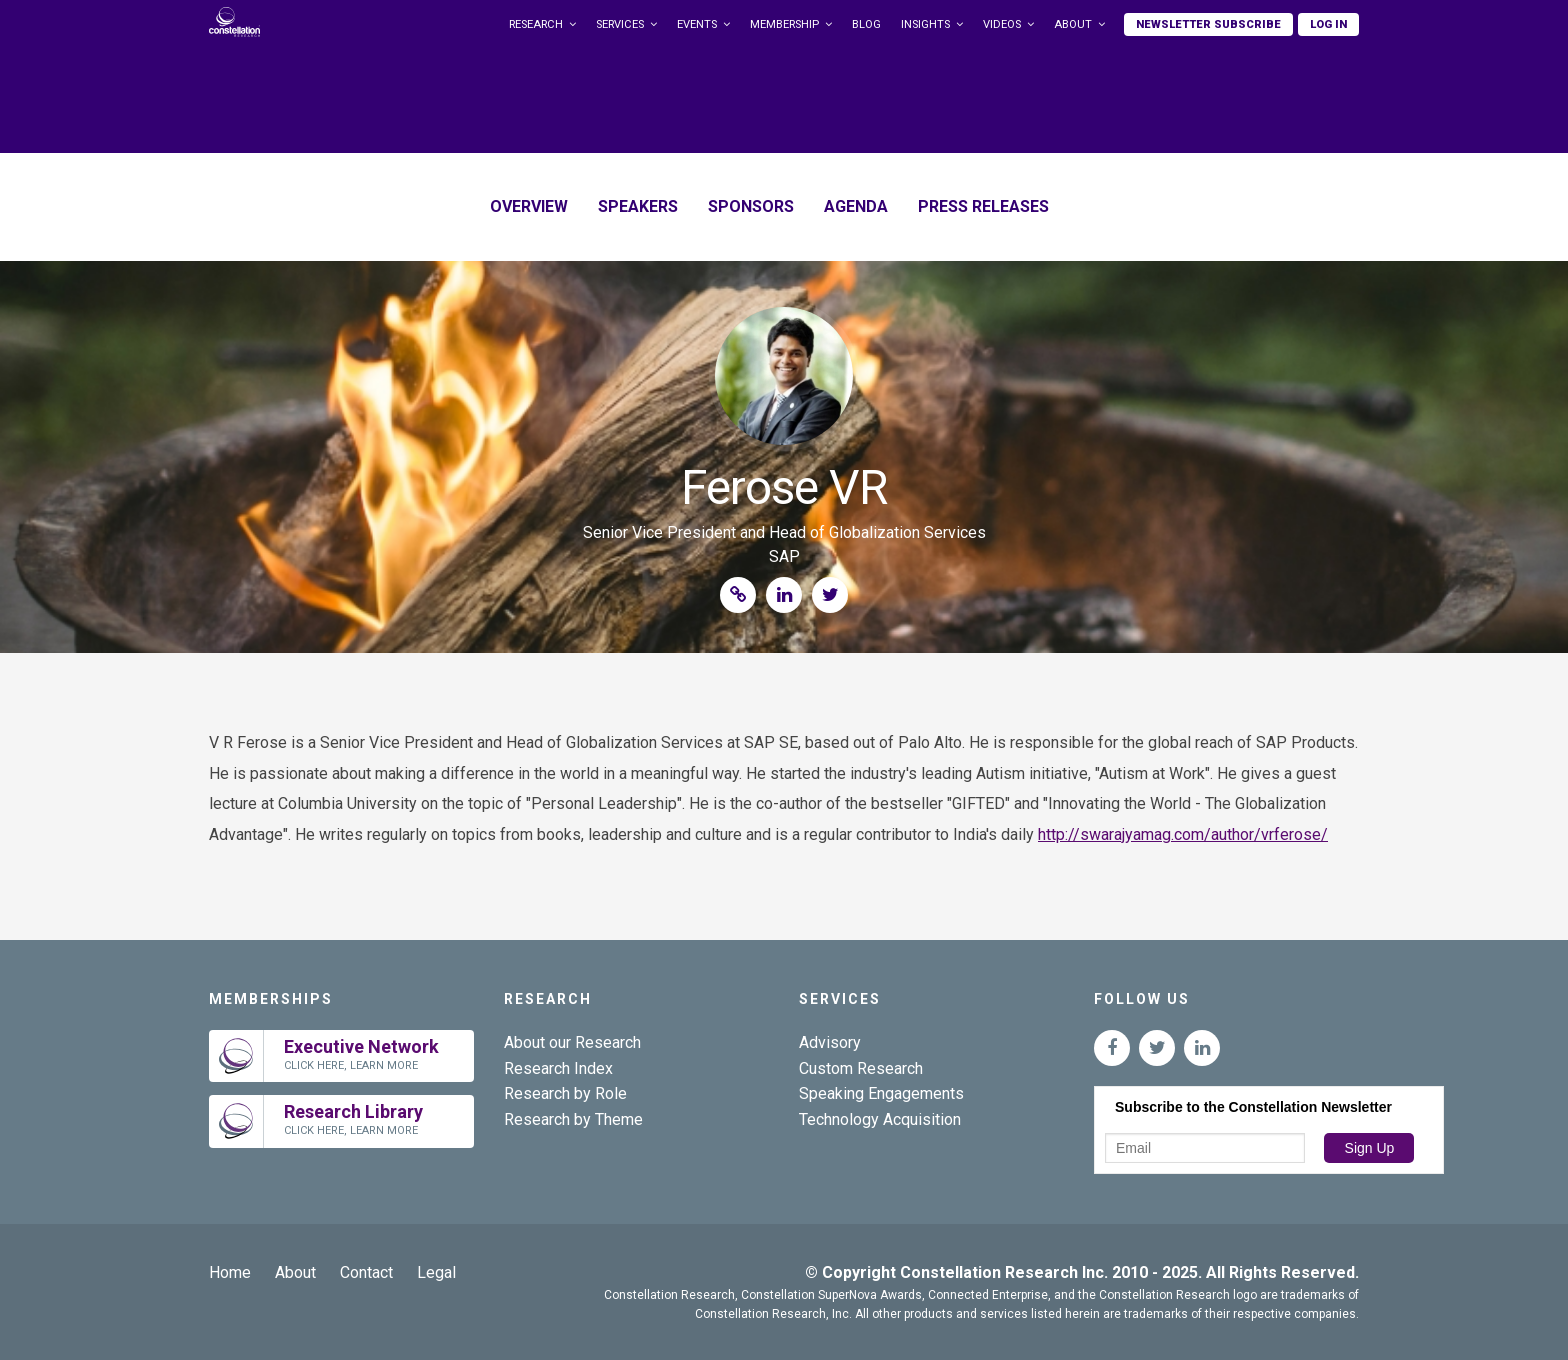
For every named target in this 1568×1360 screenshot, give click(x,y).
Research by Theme (573, 1119)
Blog (866, 24)
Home (230, 1272)
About (1073, 24)
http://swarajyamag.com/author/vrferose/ (1183, 834)
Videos (1002, 24)
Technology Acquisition (880, 1119)
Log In (1328, 24)
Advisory (830, 1042)
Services (620, 24)
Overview (529, 206)
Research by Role (565, 1093)
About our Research (572, 1042)
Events (697, 24)
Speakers (638, 206)
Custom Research (861, 1068)
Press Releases (983, 206)
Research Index (558, 1068)
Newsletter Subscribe (1208, 24)
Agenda (856, 206)
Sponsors (751, 206)
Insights (925, 24)
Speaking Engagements (881, 1093)
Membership (784, 24)
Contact (366, 1272)
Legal (436, 1272)
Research (536, 24)
